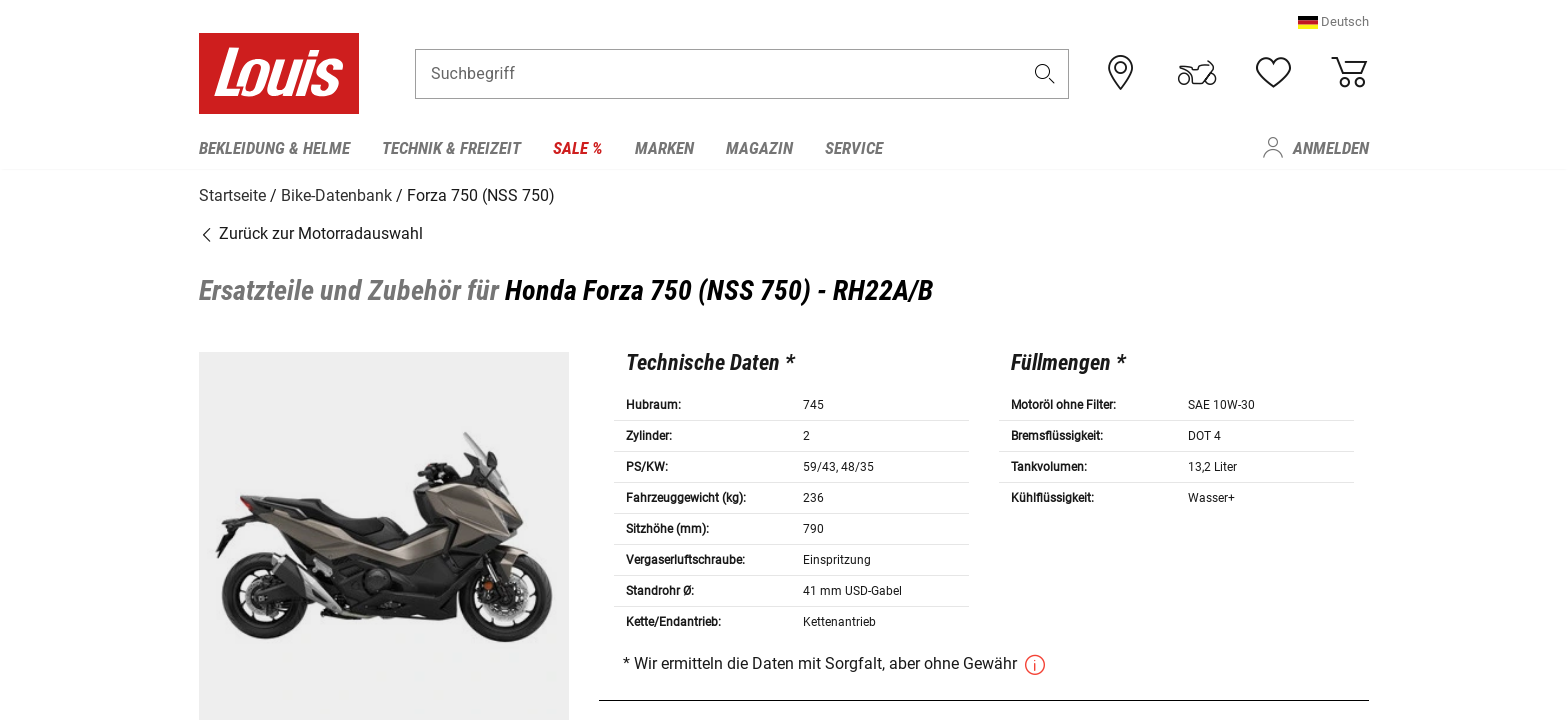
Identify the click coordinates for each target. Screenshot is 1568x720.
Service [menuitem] (854, 148)
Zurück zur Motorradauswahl (311, 232)
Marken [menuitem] (664, 148)
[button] (1333, 24)
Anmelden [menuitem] (1331, 148)
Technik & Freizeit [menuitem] (451, 148)
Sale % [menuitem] (578, 148)
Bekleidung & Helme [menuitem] (274, 148)
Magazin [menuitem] (759, 148)
